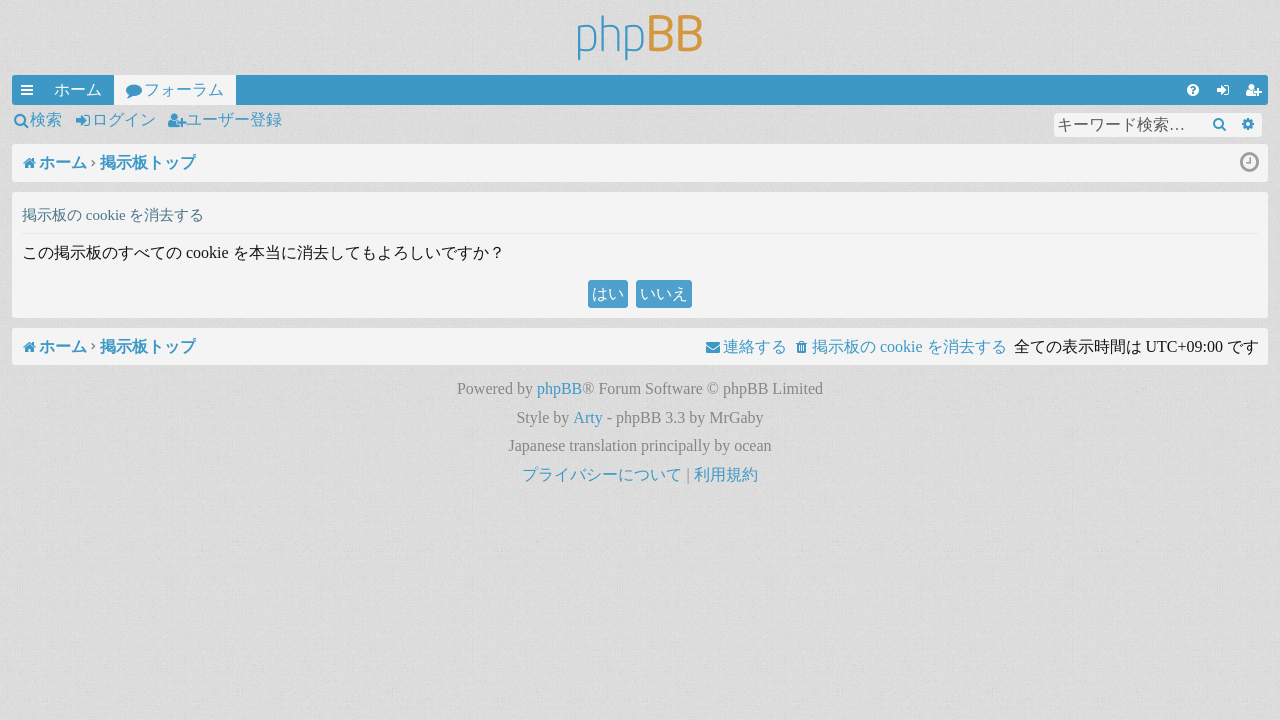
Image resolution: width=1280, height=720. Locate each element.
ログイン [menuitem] (1227, 93)
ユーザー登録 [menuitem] (1257, 93)
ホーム (78, 89)
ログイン (124, 119)
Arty (587, 417)
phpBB (559, 388)
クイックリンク (31, 93)
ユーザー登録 (234, 119)
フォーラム (184, 89)
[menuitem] (1193, 90)
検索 (46, 119)
